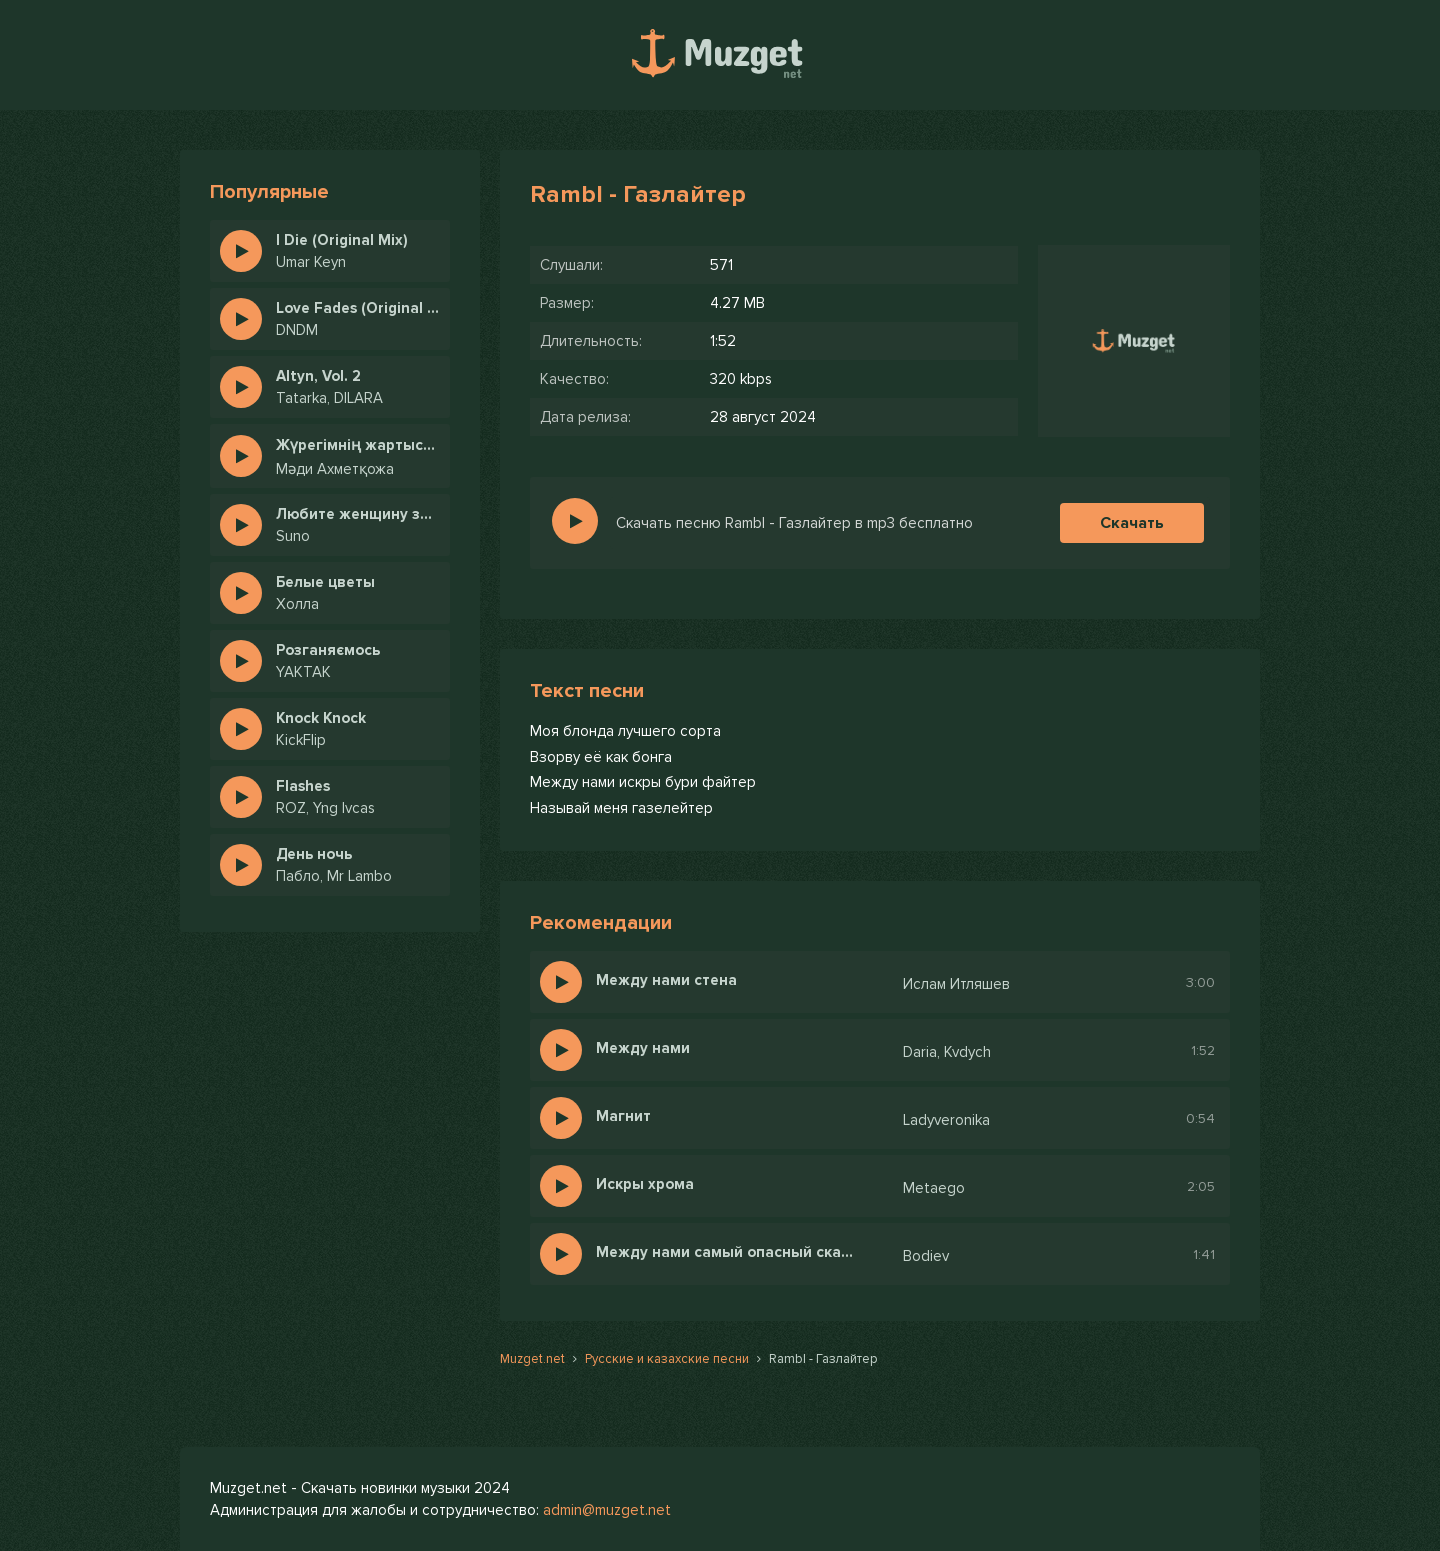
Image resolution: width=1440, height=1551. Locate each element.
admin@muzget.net (607, 1510)
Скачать (1132, 523)
